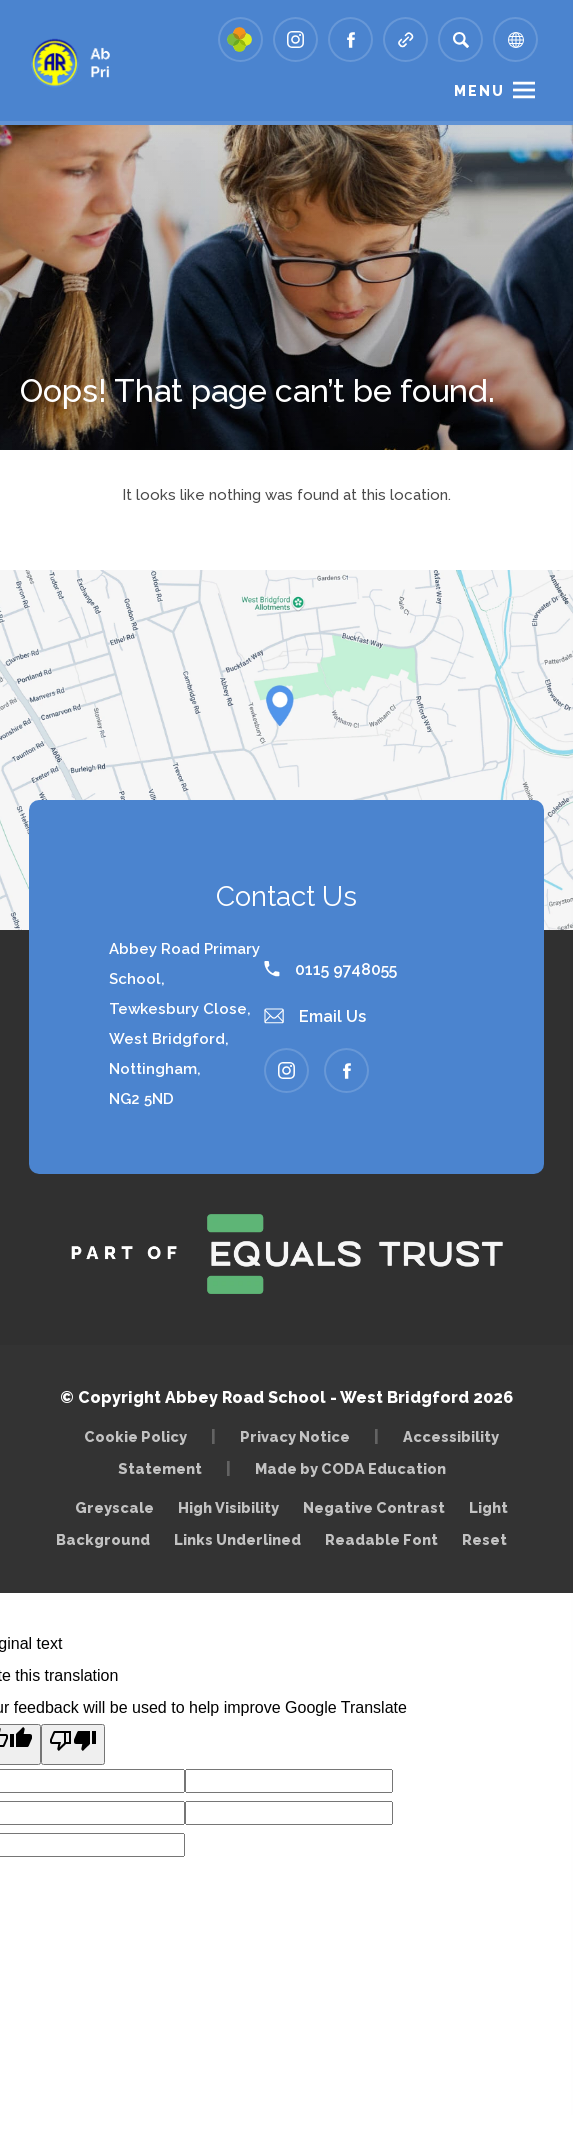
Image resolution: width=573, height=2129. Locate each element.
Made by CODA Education (355, 1468)
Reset (484, 1539)
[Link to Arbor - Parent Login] (240, 39)
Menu (479, 91)
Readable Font (381, 1539)
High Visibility (228, 1507)
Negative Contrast (374, 1507)
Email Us (315, 1016)
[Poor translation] (73, 1744)
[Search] (460, 39)
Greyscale (114, 1507)
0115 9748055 (330, 969)
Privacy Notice (295, 1436)
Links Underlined (237, 1539)
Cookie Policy (135, 1436)
